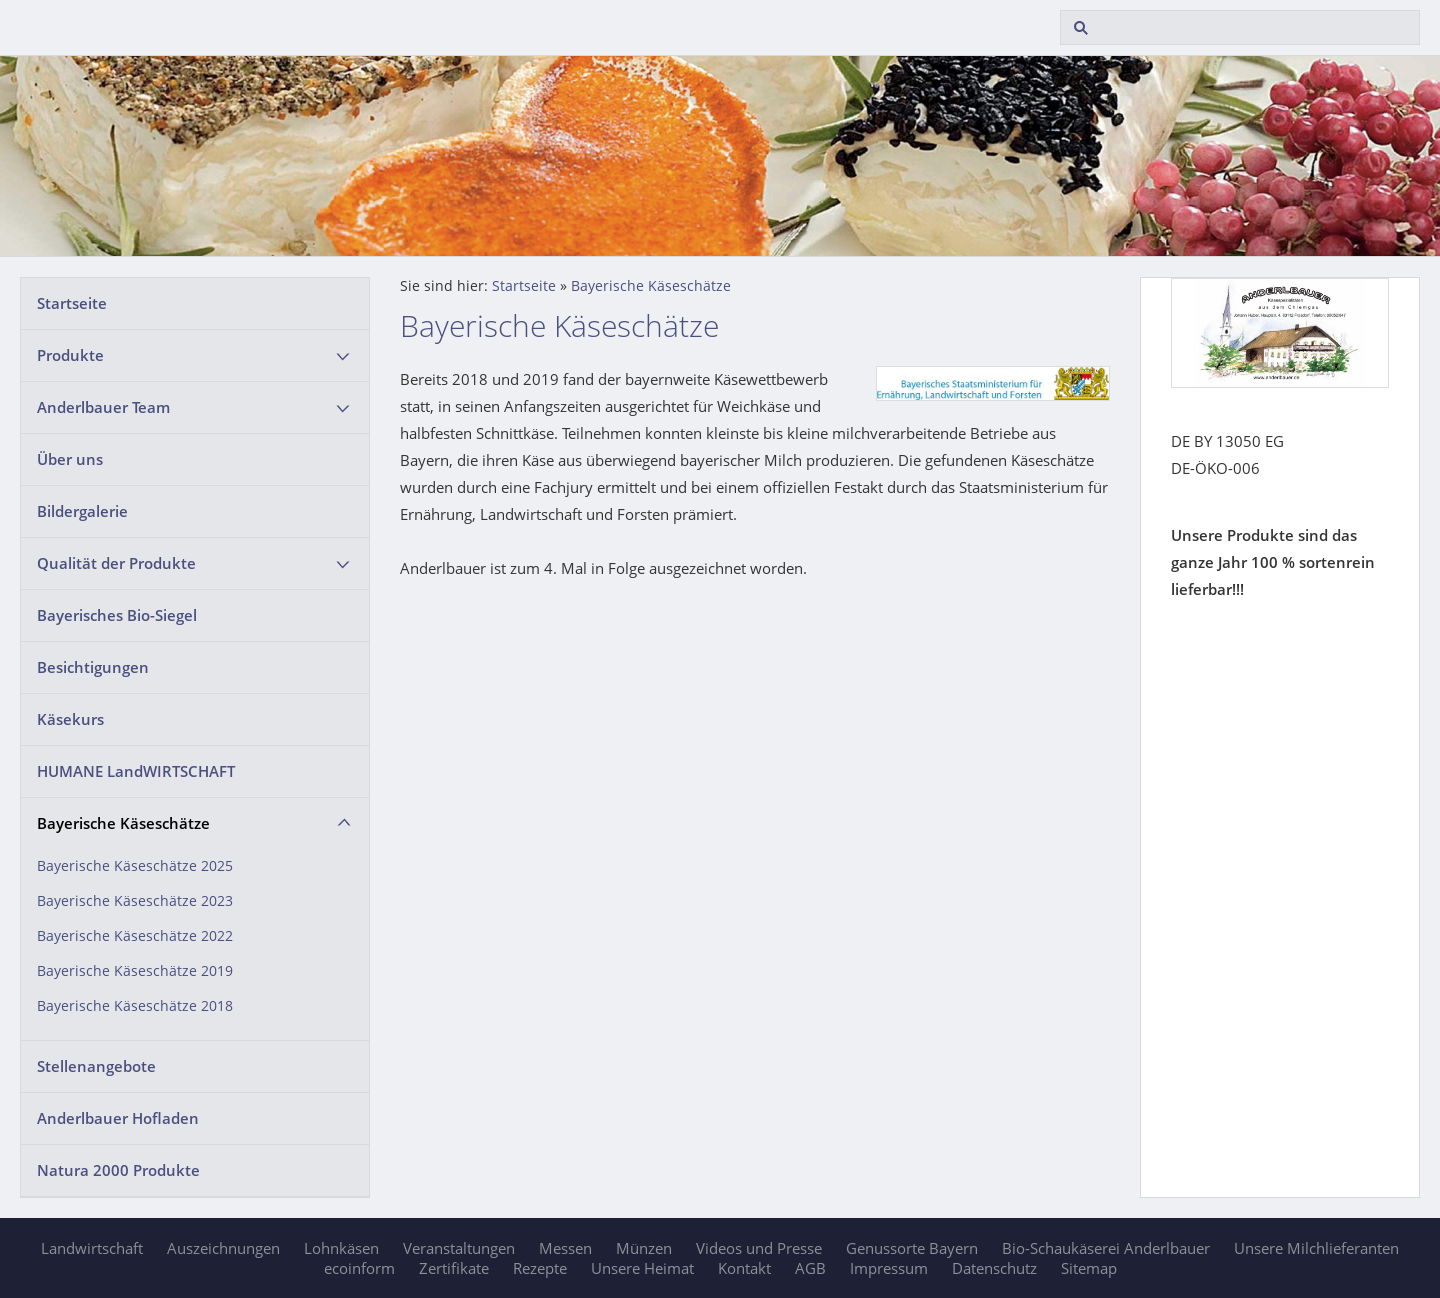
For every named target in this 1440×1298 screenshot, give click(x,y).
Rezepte (540, 1268)
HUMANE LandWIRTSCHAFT (136, 771)
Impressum (889, 1268)
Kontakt (744, 1268)
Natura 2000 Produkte (118, 1170)
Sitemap (1089, 1268)
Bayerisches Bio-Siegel (117, 615)
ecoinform (359, 1268)
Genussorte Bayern (912, 1248)
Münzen (644, 1248)
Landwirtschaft (92, 1248)
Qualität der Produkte (116, 563)
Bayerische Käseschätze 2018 (135, 1006)
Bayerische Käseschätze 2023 (135, 901)
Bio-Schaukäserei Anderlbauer (1106, 1248)
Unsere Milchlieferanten (1316, 1248)
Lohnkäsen (341, 1248)
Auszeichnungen (223, 1248)
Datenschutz (994, 1268)
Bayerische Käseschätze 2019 (135, 971)
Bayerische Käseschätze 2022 (135, 936)
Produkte (70, 355)
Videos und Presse (759, 1248)
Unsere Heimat (642, 1268)
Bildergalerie (82, 511)
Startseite (72, 303)
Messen (565, 1248)
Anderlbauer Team (103, 407)
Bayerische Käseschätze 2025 (135, 866)
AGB (810, 1268)
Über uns (70, 459)
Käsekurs (70, 719)
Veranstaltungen (459, 1248)
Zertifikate (454, 1268)
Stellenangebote (96, 1066)
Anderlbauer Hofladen (118, 1118)
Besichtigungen (93, 667)
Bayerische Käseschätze (123, 823)
